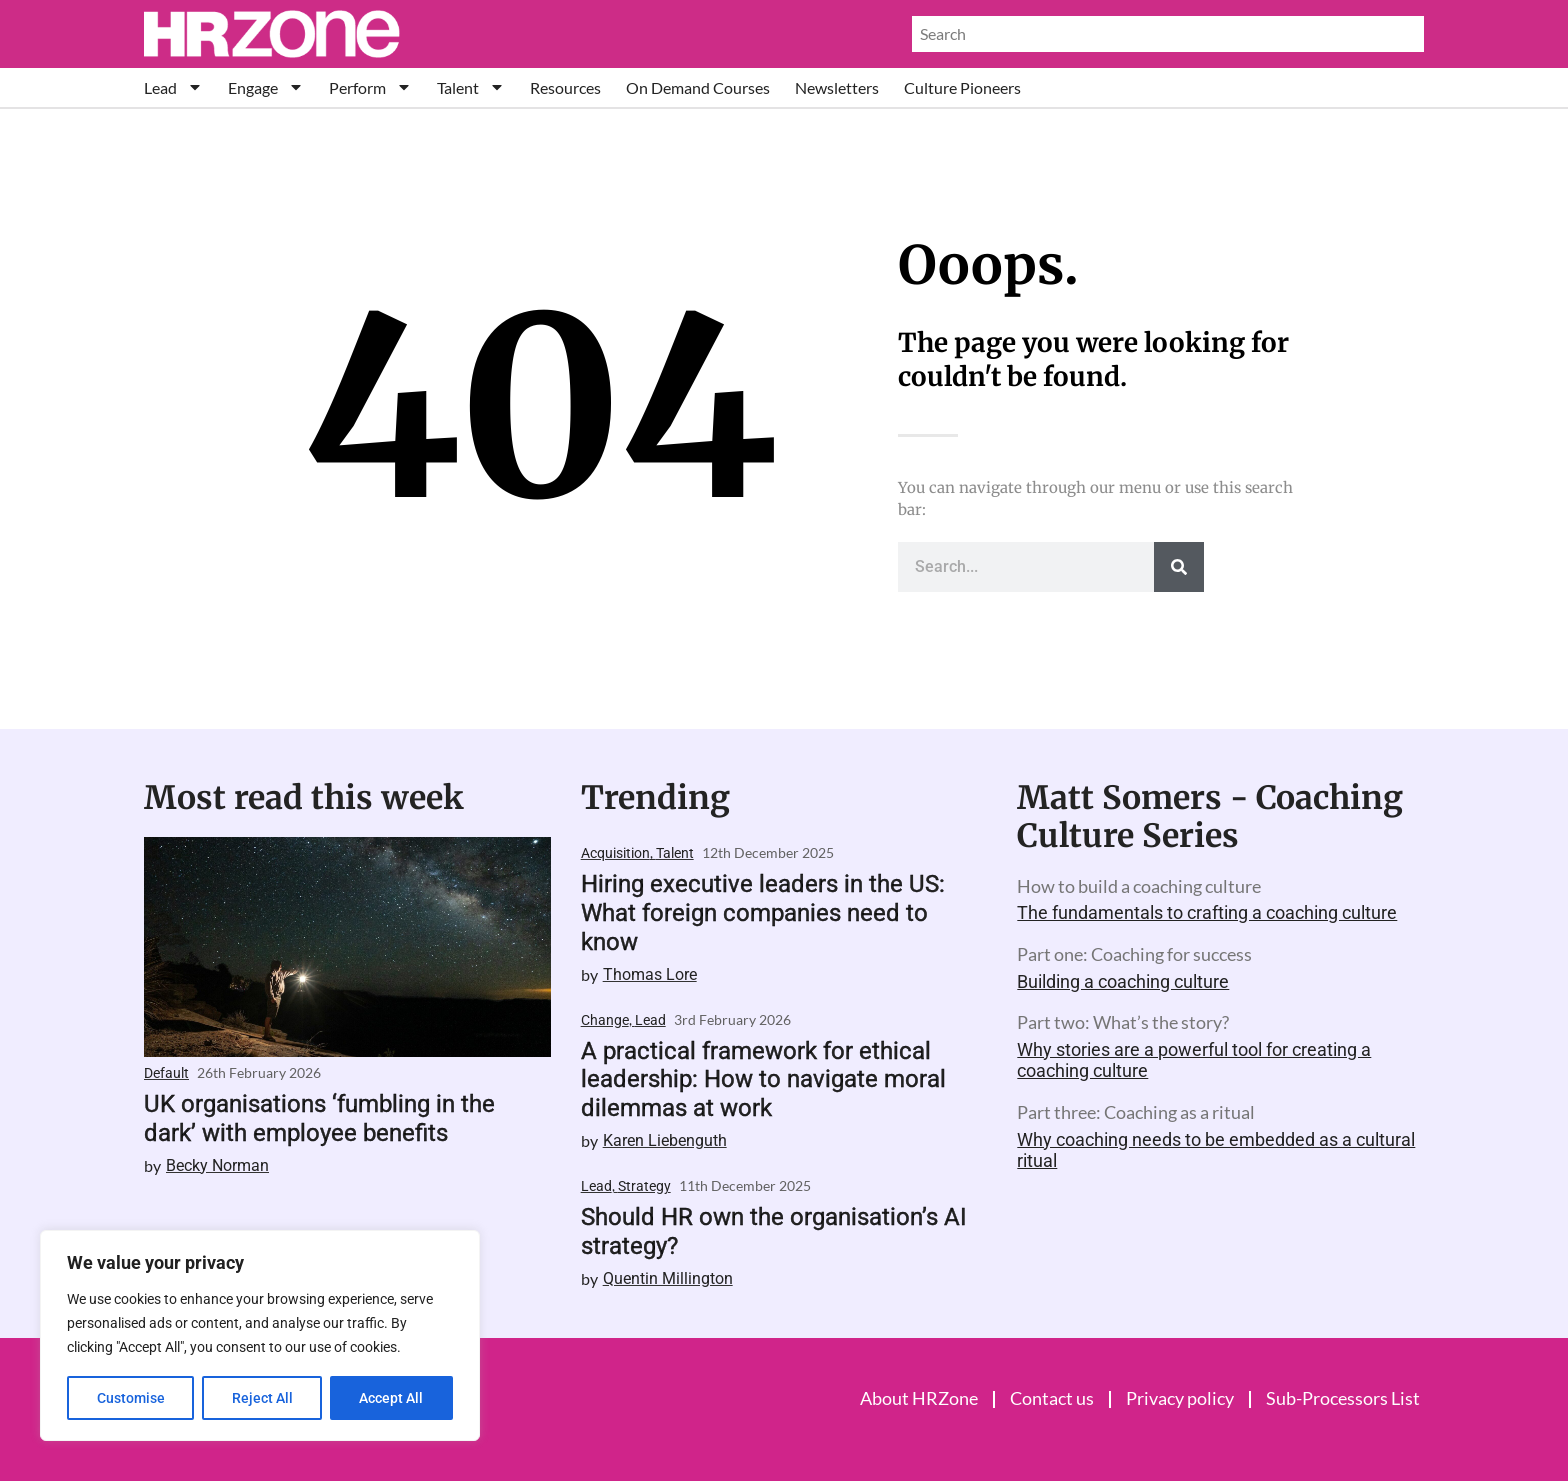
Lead (173, 87)
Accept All (392, 1398)
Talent (471, 87)
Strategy (644, 1186)
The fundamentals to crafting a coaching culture (1207, 912)
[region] (260, 1336)
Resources (565, 87)
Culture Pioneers (962, 87)
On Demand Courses (698, 87)
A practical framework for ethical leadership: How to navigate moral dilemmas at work (763, 1080)
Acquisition (615, 853)
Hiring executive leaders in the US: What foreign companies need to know (763, 913)
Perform (370, 87)
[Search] (1179, 567)
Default (166, 1073)
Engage (266, 87)
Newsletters (837, 87)
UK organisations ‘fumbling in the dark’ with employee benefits (319, 1118)
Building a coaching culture (1123, 981)
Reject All (262, 1398)
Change (605, 1020)
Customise (131, 1398)
